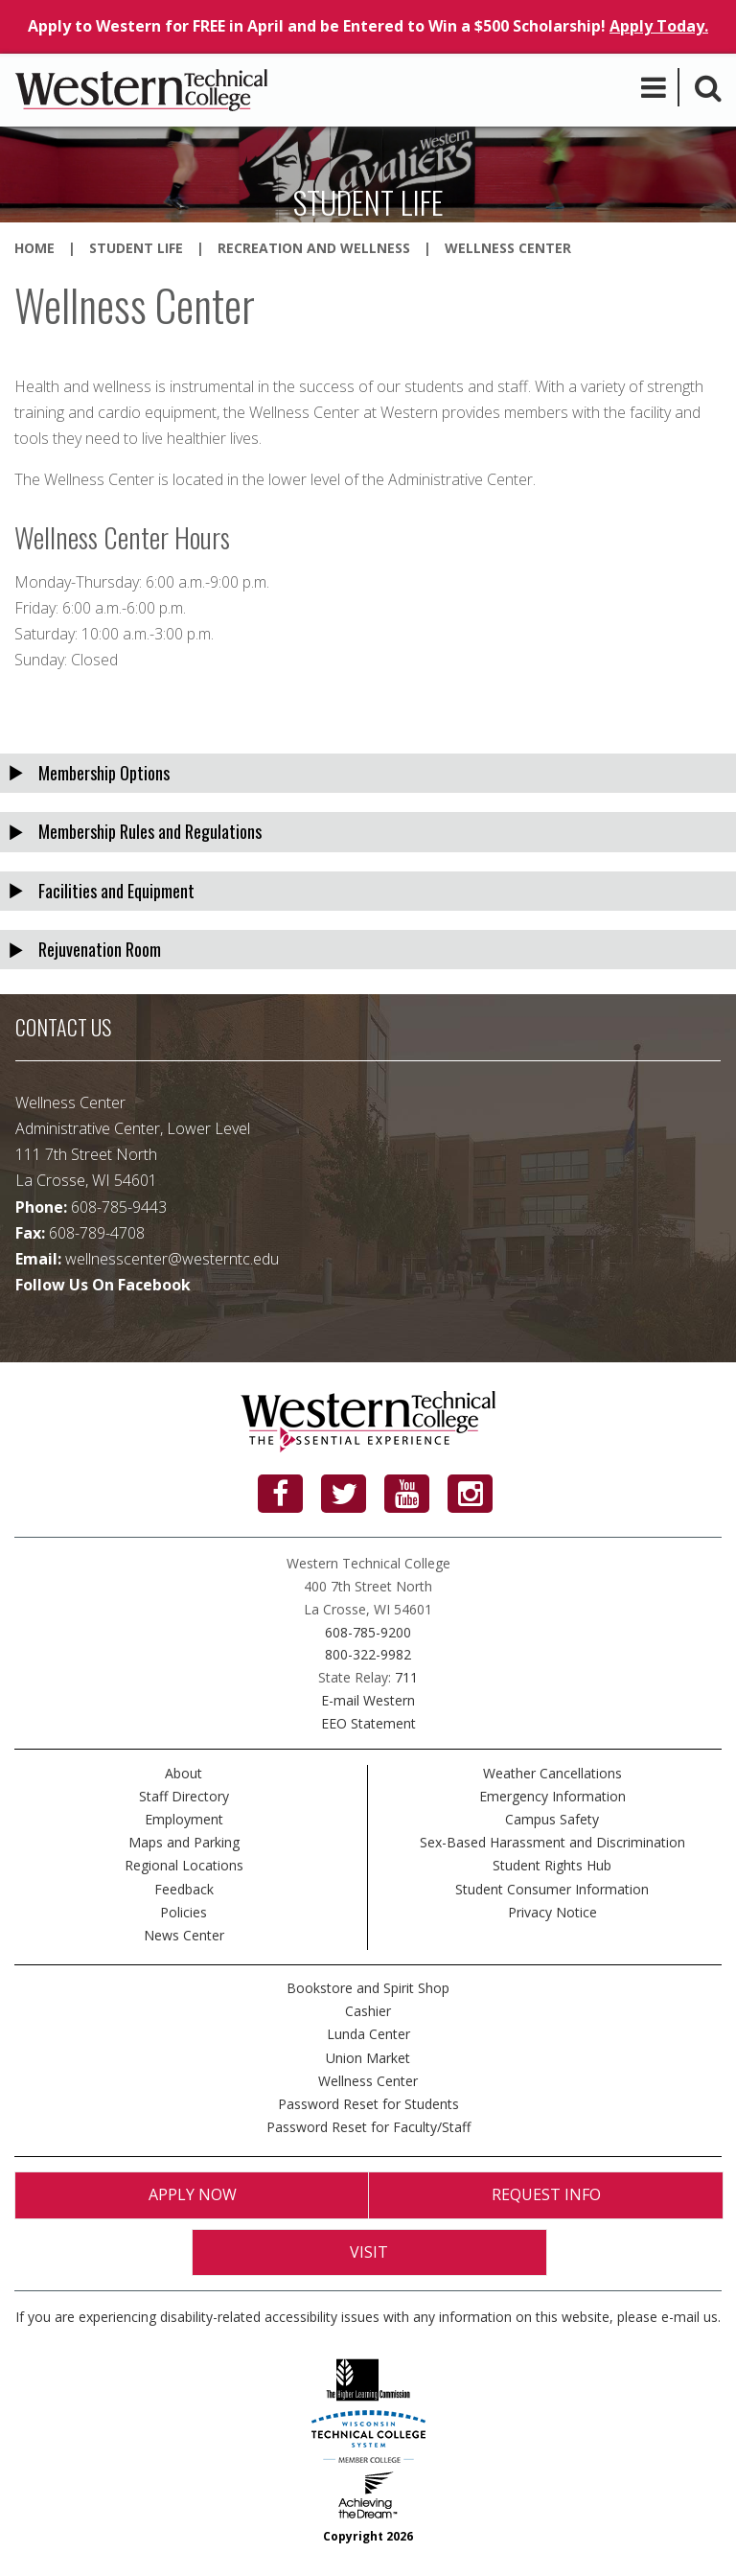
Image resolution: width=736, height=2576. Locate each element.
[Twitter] (343, 1493)
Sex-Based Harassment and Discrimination (552, 1842)
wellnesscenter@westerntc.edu (172, 1258)
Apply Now (193, 2194)
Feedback (184, 1889)
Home (34, 248)
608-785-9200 (368, 1632)
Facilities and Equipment (116, 890)
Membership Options (104, 772)
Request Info (546, 2194)
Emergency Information (552, 1796)
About (183, 1773)
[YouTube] (406, 1493)
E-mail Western (368, 1700)
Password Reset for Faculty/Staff (368, 2127)
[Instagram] (470, 1493)
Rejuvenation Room (99, 949)
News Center (184, 1935)
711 (406, 1677)
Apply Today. (659, 25)
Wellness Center (368, 2081)
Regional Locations (184, 1865)
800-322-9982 (368, 1654)
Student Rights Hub (552, 1865)
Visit (369, 2252)
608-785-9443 (119, 1207)
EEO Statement (368, 1723)
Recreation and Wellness (314, 248)
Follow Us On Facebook (103, 1284)
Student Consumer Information (552, 1889)
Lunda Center (368, 2034)
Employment (184, 1819)
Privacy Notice (552, 1912)
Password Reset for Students (368, 2104)
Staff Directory (184, 1796)
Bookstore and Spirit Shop (368, 1988)
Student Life (136, 248)
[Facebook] (280, 1493)
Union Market (368, 2058)
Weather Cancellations (552, 1773)
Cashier (368, 2011)
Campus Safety (552, 1819)
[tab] (368, 773)
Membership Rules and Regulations (150, 831)
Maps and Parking (184, 1842)
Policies (183, 1912)
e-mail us (689, 2317)
